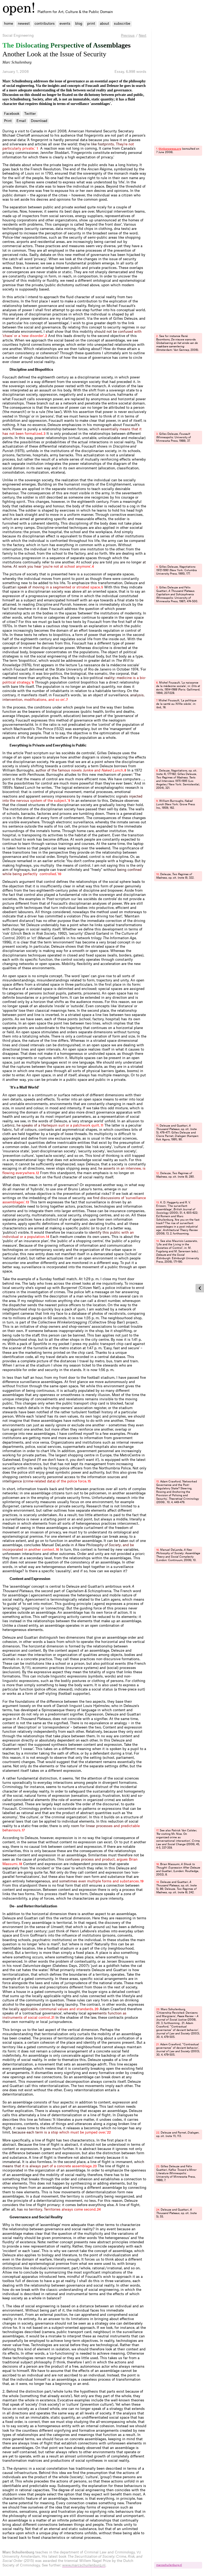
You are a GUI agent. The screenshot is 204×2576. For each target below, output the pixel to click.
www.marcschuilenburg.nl (83, 2565)
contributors (45, 23)
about (104, 23)
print (91, 23)
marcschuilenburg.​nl (169, 2565)
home (8, 23)
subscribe (122, 23)
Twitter (30, 113)
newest (24, 23)
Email (21, 121)
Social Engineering (18, 35)
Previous (128, 35)
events (65, 23)
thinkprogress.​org (170, 148)
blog (78, 23)
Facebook (11, 113)
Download (39, 121)
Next (142, 35)
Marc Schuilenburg (17, 62)
